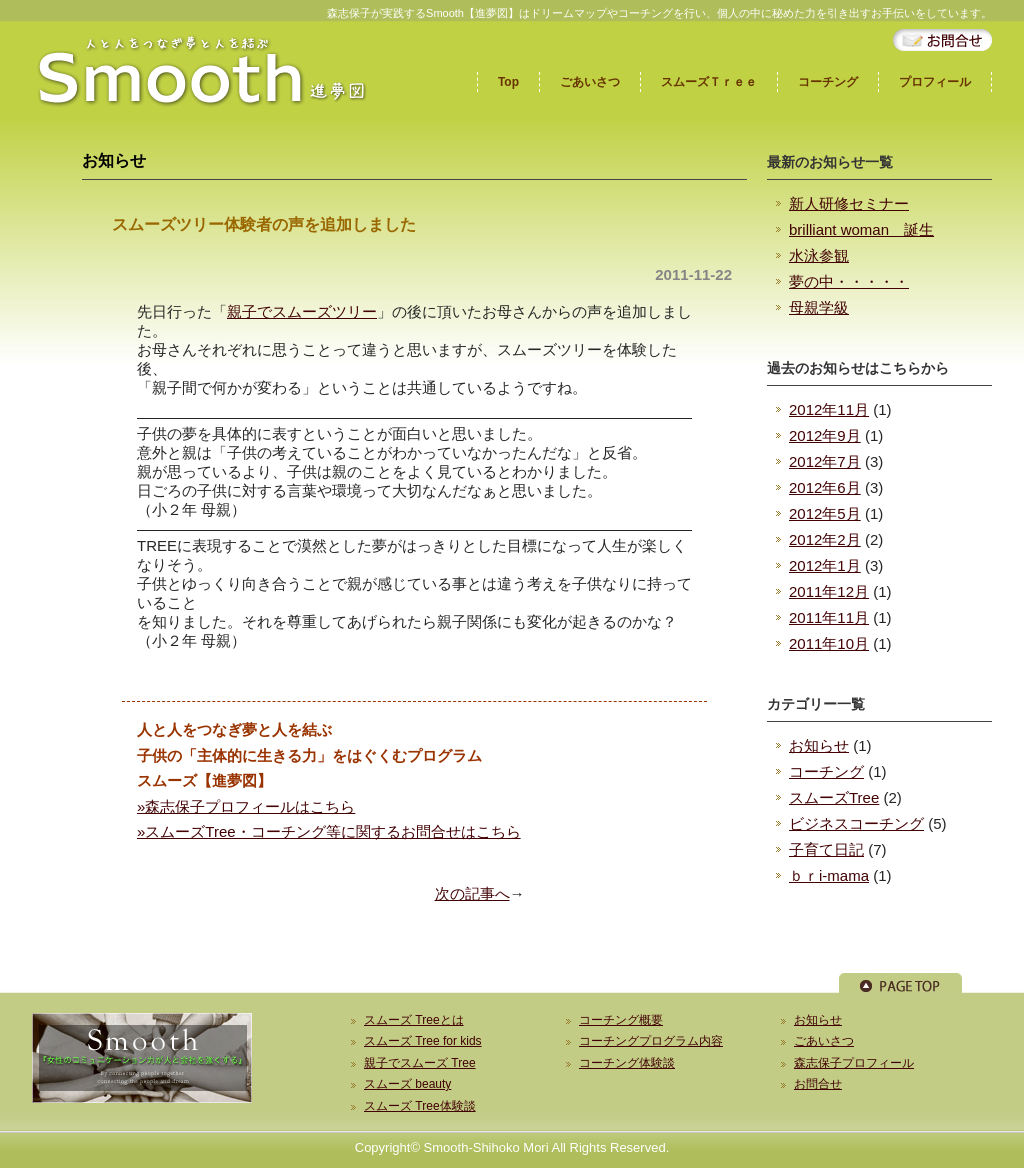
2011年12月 (829, 591)
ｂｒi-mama (829, 875)
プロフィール (935, 82)
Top (508, 82)
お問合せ (818, 1084)
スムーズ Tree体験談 (420, 1106)
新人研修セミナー (849, 203)
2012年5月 (825, 513)
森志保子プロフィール (854, 1063)
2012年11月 (829, 409)
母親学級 (819, 307)
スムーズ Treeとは (414, 1020)
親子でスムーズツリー (302, 311)
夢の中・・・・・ (849, 281)
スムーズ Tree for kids (423, 1041)
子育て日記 (826, 849)
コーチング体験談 (627, 1063)
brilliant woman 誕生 (861, 229)
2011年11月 (829, 617)
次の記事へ (472, 893)
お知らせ (819, 745)
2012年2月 (825, 539)
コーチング (828, 82)
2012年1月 (825, 565)
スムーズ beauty (407, 1084)
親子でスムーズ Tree (420, 1063)
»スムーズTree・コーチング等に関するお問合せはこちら (329, 831)
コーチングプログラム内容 (651, 1041)
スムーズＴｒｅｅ (709, 82)
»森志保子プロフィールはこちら (246, 806)
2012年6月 (825, 487)
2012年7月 (825, 461)
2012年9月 (825, 435)
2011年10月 (829, 643)
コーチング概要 (621, 1020)
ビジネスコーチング (856, 823)
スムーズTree (834, 797)
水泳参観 (819, 255)
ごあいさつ (590, 82)
